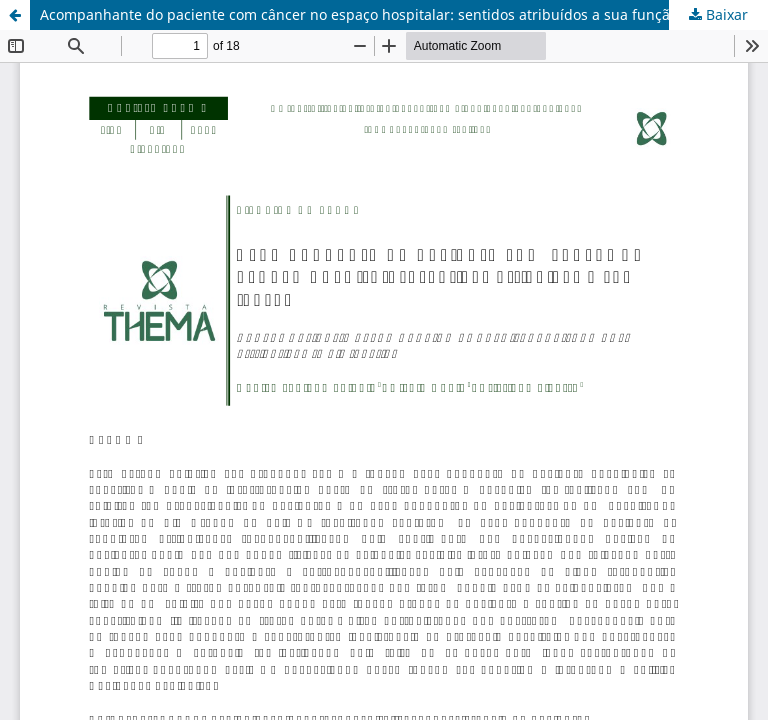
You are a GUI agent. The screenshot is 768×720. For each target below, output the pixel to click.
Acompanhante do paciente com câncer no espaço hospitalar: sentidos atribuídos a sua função (359, 14)
